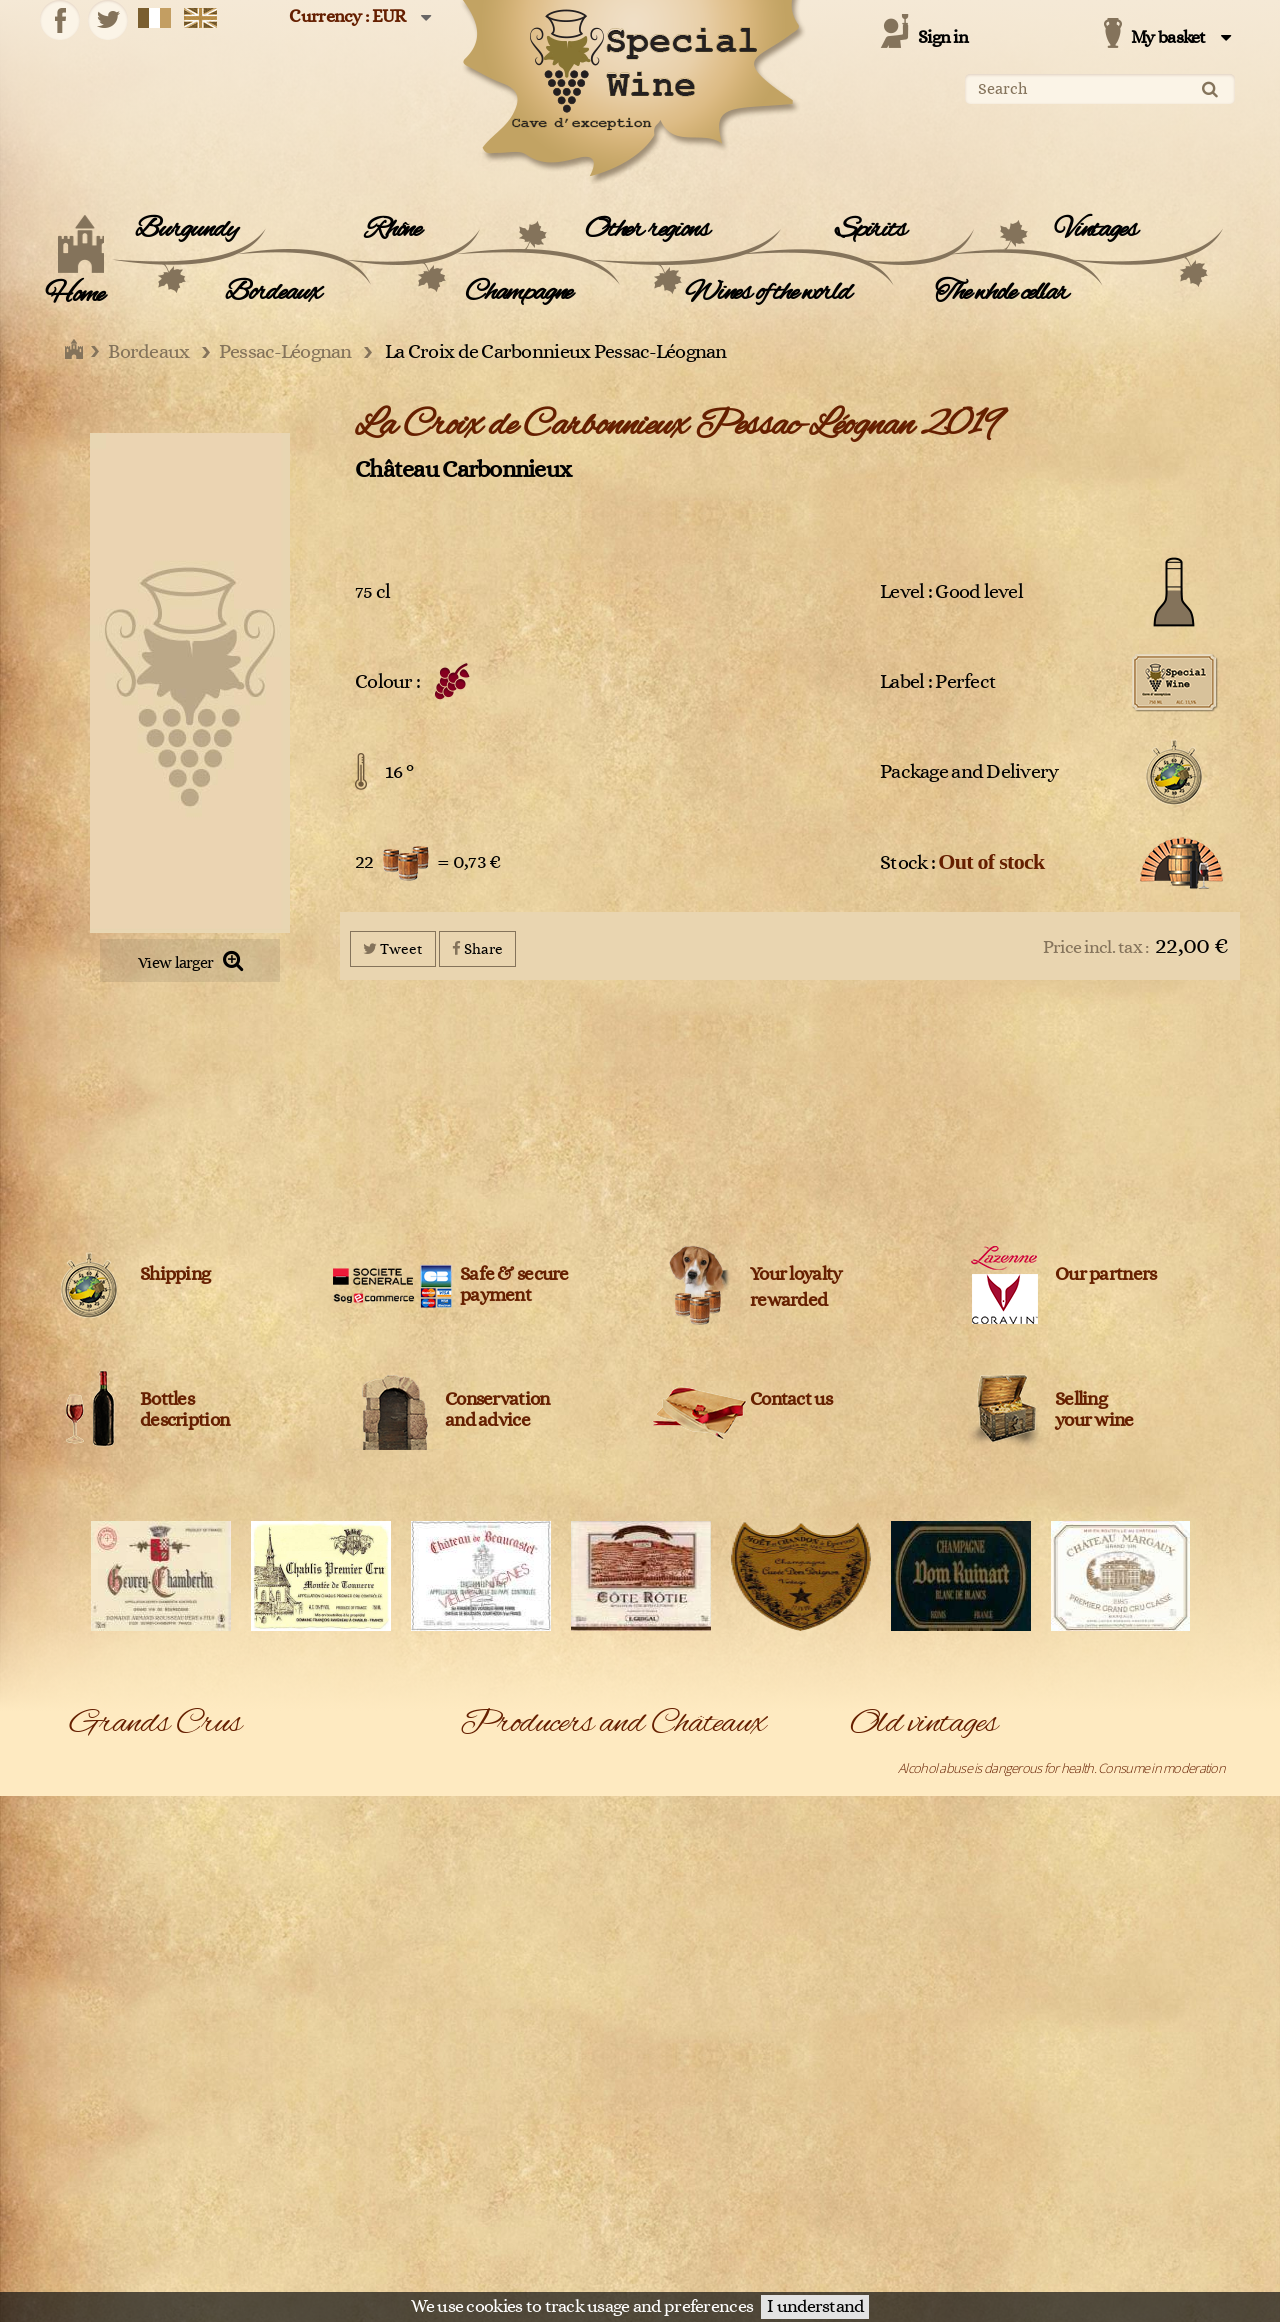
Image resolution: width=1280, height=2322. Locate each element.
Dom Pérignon (108, 1926)
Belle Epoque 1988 (899, 1820)
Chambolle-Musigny (302, 1820)
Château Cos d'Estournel (704, 2245)
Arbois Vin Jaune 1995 (906, 1767)
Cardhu (480, 2112)
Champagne (518, 293)
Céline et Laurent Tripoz (523, 2138)
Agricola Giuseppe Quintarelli (717, 1793)
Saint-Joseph (283, 2245)
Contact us (791, 1399)
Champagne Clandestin (701, 2138)
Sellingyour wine (1094, 1410)
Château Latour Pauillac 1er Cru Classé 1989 (964, 2218)
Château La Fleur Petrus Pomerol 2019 (950, 2165)
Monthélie (97, 2059)
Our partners (1105, 1274)
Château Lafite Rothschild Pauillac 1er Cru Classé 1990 (990, 2192)
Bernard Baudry (502, 2006)
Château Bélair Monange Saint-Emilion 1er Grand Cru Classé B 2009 (1025, 2059)
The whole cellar (1001, 293)
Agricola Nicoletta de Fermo (532, 1820)
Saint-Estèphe (107, 2245)
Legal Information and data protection (743, 2267)
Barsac (268, 1767)
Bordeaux (272, 293)
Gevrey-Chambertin (302, 1926)
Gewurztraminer (114, 1953)
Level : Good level (951, 592)
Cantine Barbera (503, 2085)
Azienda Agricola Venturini (529, 1953)
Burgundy (185, 230)
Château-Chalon (293, 1846)
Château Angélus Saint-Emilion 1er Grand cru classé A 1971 (1004, 1979)
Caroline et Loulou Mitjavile (710, 2112)
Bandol (89, 1767)
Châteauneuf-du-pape (129, 1873)
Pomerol (273, 2112)
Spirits (870, 230)
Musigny (91, 2085)
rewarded (788, 1300)
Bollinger (663, 2032)
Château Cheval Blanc (697, 2218)
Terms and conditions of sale (925, 2267)
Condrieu (275, 1873)
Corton (88, 1899)
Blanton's (484, 2032)
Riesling (269, 2192)
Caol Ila (658, 2085)
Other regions (646, 230)
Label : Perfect (938, 682)
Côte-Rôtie (278, 1899)
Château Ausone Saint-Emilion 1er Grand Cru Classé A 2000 (1005, 2032)
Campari (482, 2059)
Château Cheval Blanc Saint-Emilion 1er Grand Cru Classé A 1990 (1017, 2085)
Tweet (393, 948)
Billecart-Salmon (682, 2006)
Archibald (665, 1873)
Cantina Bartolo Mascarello (710, 2059)
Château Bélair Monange (705, 2192)
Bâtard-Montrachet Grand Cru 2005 (943, 1793)
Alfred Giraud (495, 1846)
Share (477, 948)
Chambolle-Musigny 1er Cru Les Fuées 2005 (964, 1926)
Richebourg (101, 2192)
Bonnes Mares (288, 1793)
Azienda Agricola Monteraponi (540, 1926)
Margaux (272, 2006)
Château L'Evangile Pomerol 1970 (937, 2138)
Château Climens (504, 2245)
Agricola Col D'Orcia (511, 1793)
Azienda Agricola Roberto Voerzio (729, 1926)
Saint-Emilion (284, 2218)
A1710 (476, 1767)
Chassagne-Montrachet (132, 1846)
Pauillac (270, 2085)
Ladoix (267, 1979)
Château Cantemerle (515, 2218)
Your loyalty (795, 1274)
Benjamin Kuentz (685, 1979)
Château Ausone (684, 2165)
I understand (815, 2307)
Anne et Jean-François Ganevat (540, 1873)
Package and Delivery (969, 772)
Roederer (96, 2218)
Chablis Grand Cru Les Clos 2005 (934, 1899)
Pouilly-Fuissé (105, 2165)
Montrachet (281, 2059)
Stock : (962, 861)
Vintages (1095, 230)
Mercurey (96, 2032)
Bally (651, 1953)
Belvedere (488, 1979)
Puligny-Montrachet (301, 2165)
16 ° (399, 772)
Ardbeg (479, 1899)
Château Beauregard (515, 2192)
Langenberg (102, 2006)
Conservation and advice (497, 1410)
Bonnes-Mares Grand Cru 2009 (932, 1846)
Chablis (89, 1820)
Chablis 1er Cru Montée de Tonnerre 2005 (961, 1873)
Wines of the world (767, 293)
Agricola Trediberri (688, 1820)
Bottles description (184, 1410)
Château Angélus (504, 2165)
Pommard (96, 2138)
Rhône (393, 230)
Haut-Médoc (283, 1953)
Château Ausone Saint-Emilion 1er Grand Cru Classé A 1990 (1005, 2006)
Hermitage (97, 1979)
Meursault (277, 2032)
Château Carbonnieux (463, 469)
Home (74, 295)
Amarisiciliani (673, 1846)
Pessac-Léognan (114, 2112)
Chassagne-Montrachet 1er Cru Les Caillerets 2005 (981, 1953)
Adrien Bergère (680, 1767)
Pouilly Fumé (283, 2138)
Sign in (943, 38)
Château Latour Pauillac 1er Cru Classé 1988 (964, 2245)
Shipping (175, 1274)
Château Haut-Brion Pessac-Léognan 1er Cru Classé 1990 (999, 2112)
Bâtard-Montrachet (120, 1793)
